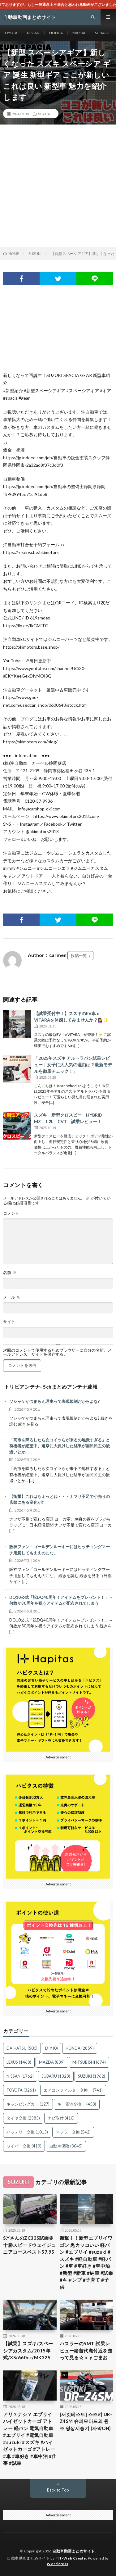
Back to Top (58, 2490)
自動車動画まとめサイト (73, 2551)
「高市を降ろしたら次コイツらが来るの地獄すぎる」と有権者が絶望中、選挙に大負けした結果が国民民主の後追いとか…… (59, 1445)
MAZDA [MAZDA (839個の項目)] (52, 2062)
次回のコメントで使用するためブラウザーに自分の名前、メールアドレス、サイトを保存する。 (57, 1352)
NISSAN (33, 32)
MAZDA (78, 32)
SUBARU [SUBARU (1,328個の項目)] (55, 2076)
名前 (9, 1273)
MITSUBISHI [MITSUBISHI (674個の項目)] (89, 2062)
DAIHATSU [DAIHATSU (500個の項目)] (21, 2048)
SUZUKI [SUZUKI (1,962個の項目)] (91, 2076)
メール (11, 1297)
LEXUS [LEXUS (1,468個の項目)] (18, 2062)
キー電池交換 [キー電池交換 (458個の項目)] (76, 2104)
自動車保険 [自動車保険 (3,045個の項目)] (66, 2145)
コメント (11, 1213)
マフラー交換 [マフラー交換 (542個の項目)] (73, 2131)
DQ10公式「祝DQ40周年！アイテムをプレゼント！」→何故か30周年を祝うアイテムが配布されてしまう (61, 1600)
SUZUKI (45, 114)
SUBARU (102, 32)
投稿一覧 (79, 955)
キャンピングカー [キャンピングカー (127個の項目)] (27, 2104)
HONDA (56, 32)
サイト (9, 1322)
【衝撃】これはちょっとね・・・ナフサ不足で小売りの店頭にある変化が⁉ (59, 1499)
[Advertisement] (58, 186)
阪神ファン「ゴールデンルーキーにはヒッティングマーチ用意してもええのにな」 (59, 1549)
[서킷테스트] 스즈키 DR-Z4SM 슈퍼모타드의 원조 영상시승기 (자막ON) (86, 2421)
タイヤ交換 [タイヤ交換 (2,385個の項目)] (23, 2118)
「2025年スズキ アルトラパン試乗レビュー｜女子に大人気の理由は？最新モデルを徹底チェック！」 (73, 1064)
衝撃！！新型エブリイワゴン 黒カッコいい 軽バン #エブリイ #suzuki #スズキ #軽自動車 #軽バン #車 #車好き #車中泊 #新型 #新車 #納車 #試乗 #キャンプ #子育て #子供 (86, 2262)
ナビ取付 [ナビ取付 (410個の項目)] (61, 2118)
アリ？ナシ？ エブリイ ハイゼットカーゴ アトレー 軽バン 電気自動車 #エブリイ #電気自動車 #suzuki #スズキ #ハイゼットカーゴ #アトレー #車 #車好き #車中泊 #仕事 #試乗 (30, 2438)
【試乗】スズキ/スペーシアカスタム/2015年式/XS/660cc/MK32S (28, 2350)
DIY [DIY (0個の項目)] (51, 2048)
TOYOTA (10, 32)
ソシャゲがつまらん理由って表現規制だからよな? (54, 1401)
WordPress (57, 2563)
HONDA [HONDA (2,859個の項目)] (80, 2048)
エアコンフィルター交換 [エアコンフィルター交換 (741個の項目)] (73, 2090)
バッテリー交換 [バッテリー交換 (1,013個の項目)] (27, 2131)
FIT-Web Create (70, 2558)
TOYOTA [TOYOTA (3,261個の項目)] (21, 2090)
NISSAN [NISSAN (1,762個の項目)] (20, 2076)
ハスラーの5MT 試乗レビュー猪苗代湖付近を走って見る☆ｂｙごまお (86, 2350)
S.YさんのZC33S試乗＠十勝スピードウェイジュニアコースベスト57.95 (29, 2245)
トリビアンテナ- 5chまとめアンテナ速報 (51, 1386)
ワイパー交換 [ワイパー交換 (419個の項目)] (23, 2145)
